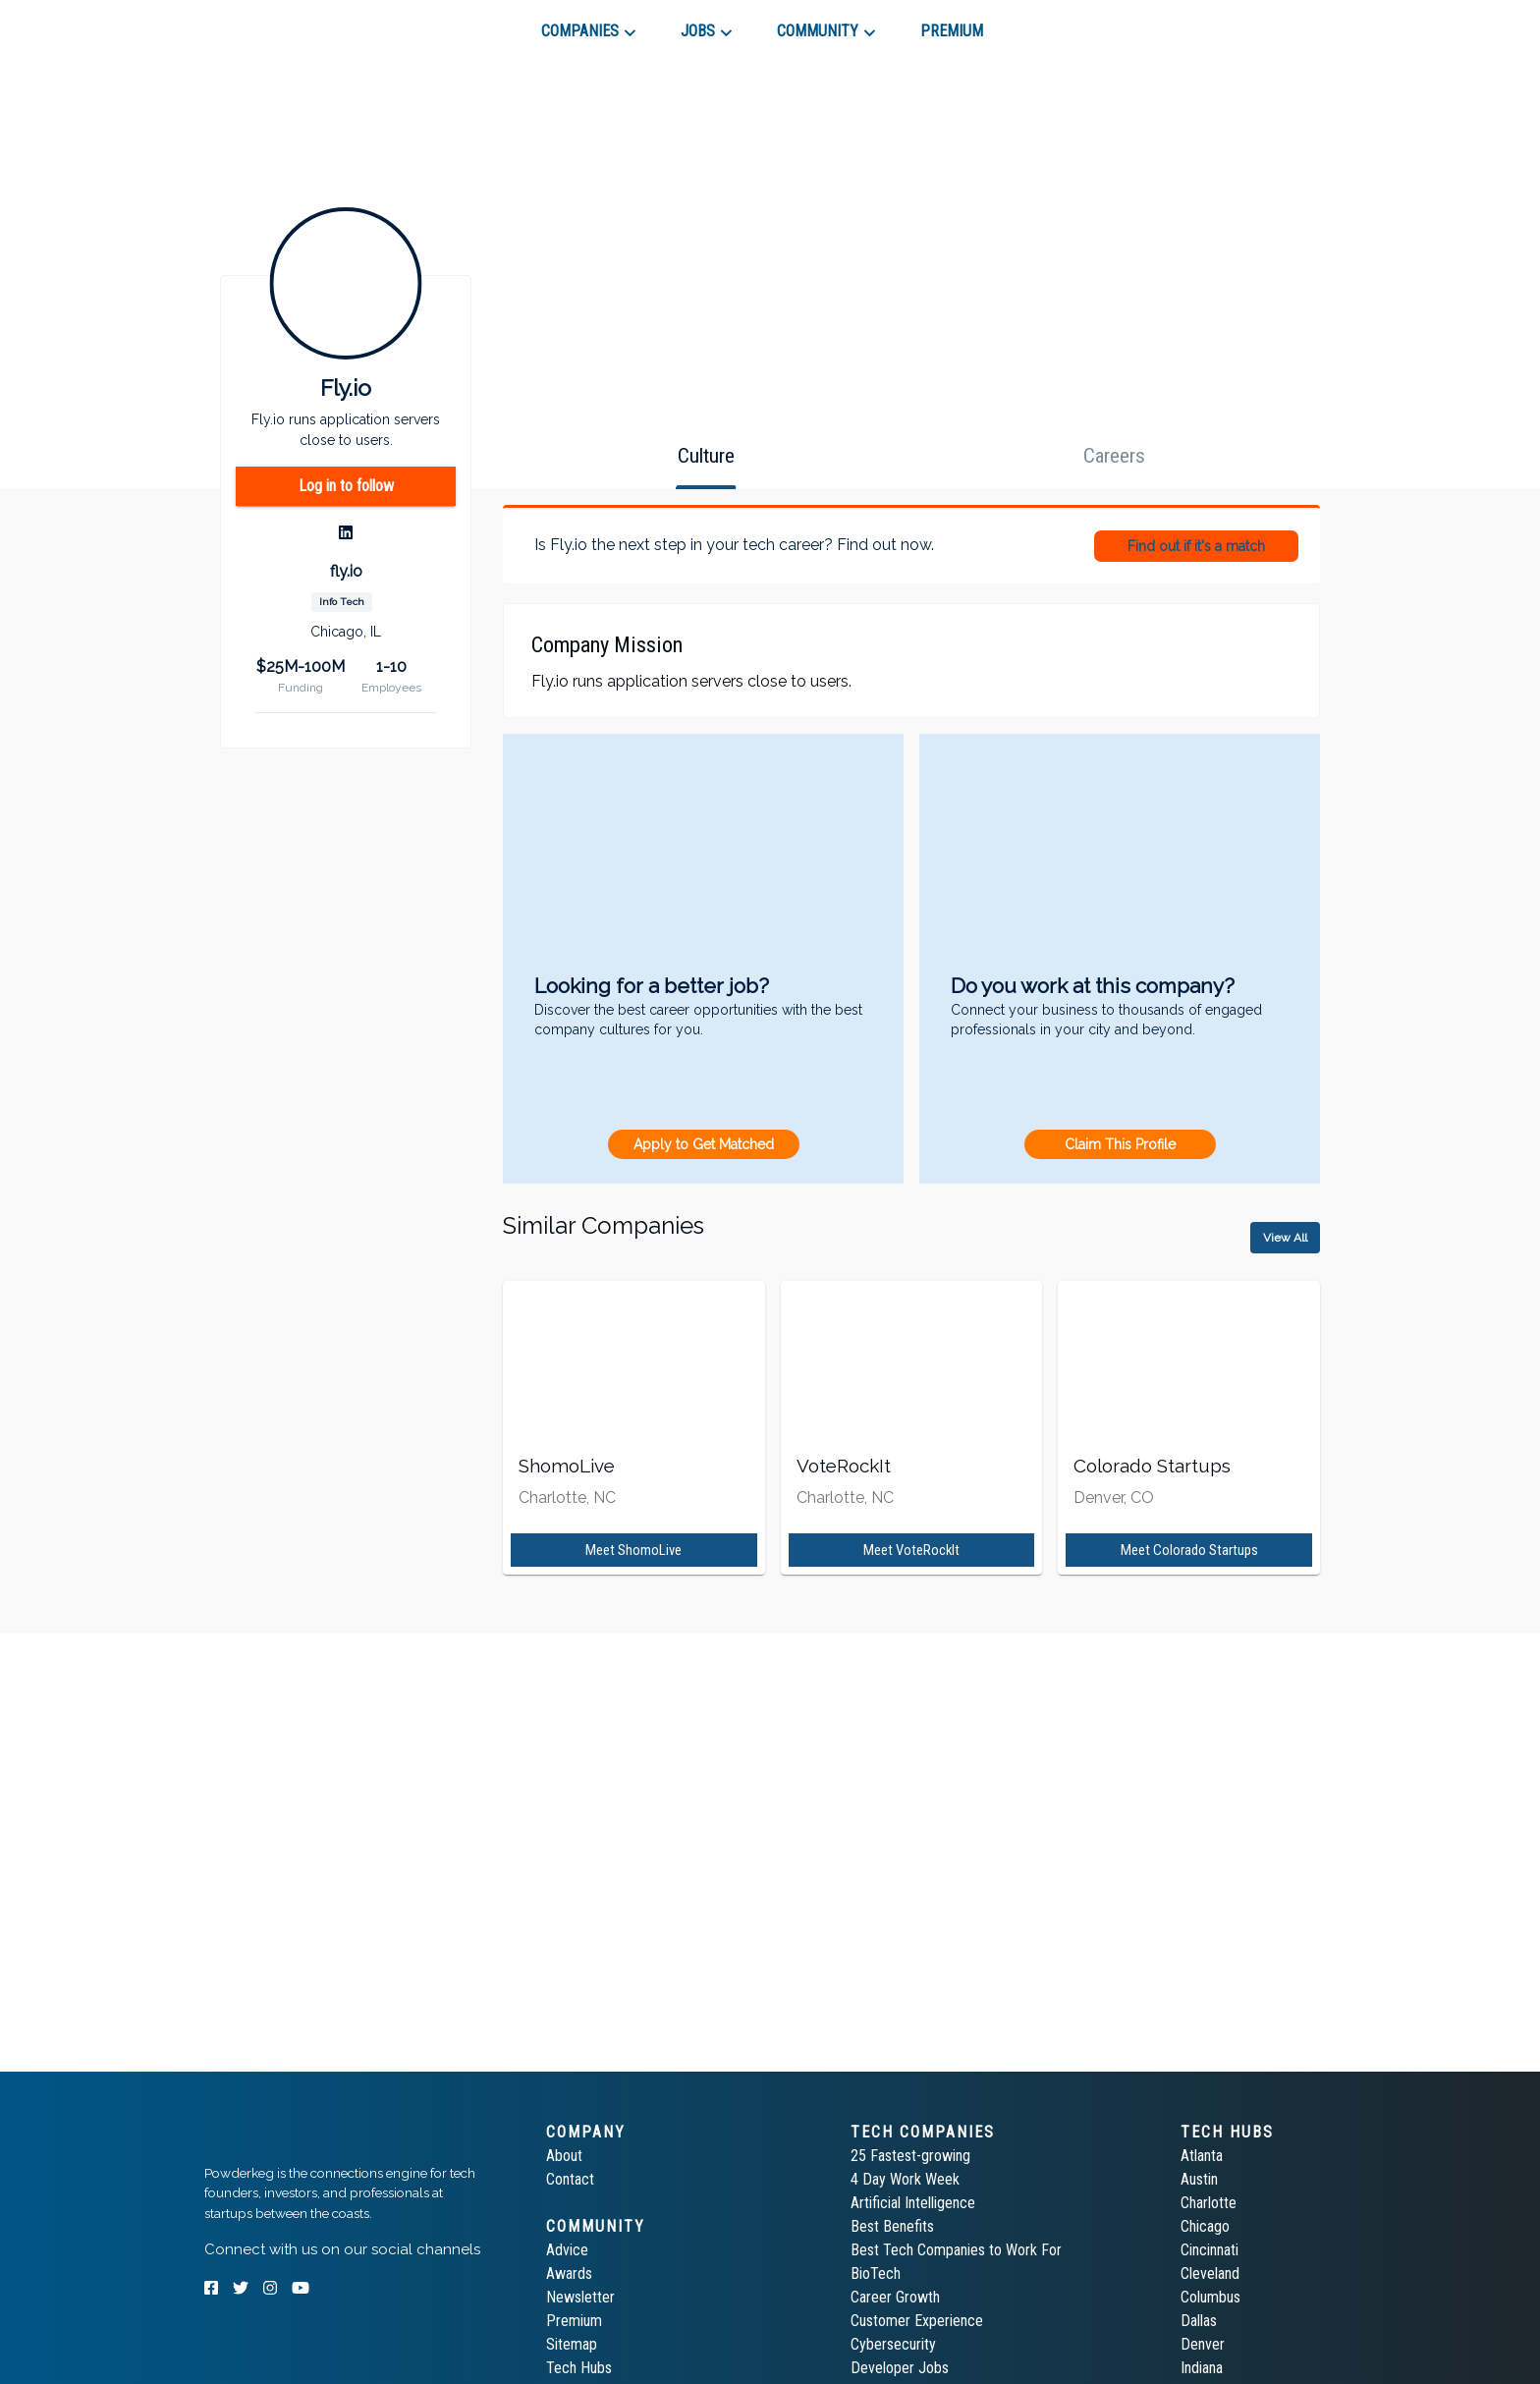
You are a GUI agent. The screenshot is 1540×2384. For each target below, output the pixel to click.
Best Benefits (892, 2226)
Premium (574, 2320)
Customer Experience (917, 2320)
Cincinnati (1209, 2250)
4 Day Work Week (905, 2179)
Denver (1203, 2344)
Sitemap (571, 2344)
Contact (570, 2179)
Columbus (1210, 2297)
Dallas (1199, 2320)
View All (1285, 1238)
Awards (569, 2273)
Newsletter (580, 2297)
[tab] (274, 23)
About (564, 2155)
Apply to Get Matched (703, 1144)
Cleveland (1210, 2273)
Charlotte (1209, 2202)
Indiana (1202, 2367)
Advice (567, 2250)
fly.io (346, 571)
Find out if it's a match (1196, 546)
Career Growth (895, 2297)
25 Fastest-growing (910, 2155)
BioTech (876, 2273)
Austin (1199, 2179)
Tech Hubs (579, 2367)
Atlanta (1202, 2155)
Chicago (1205, 2226)
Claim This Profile (1120, 1144)
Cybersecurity (893, 2344)
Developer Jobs (900, 2367)
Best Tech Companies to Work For (956, 2250)
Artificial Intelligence (913, 2202)
